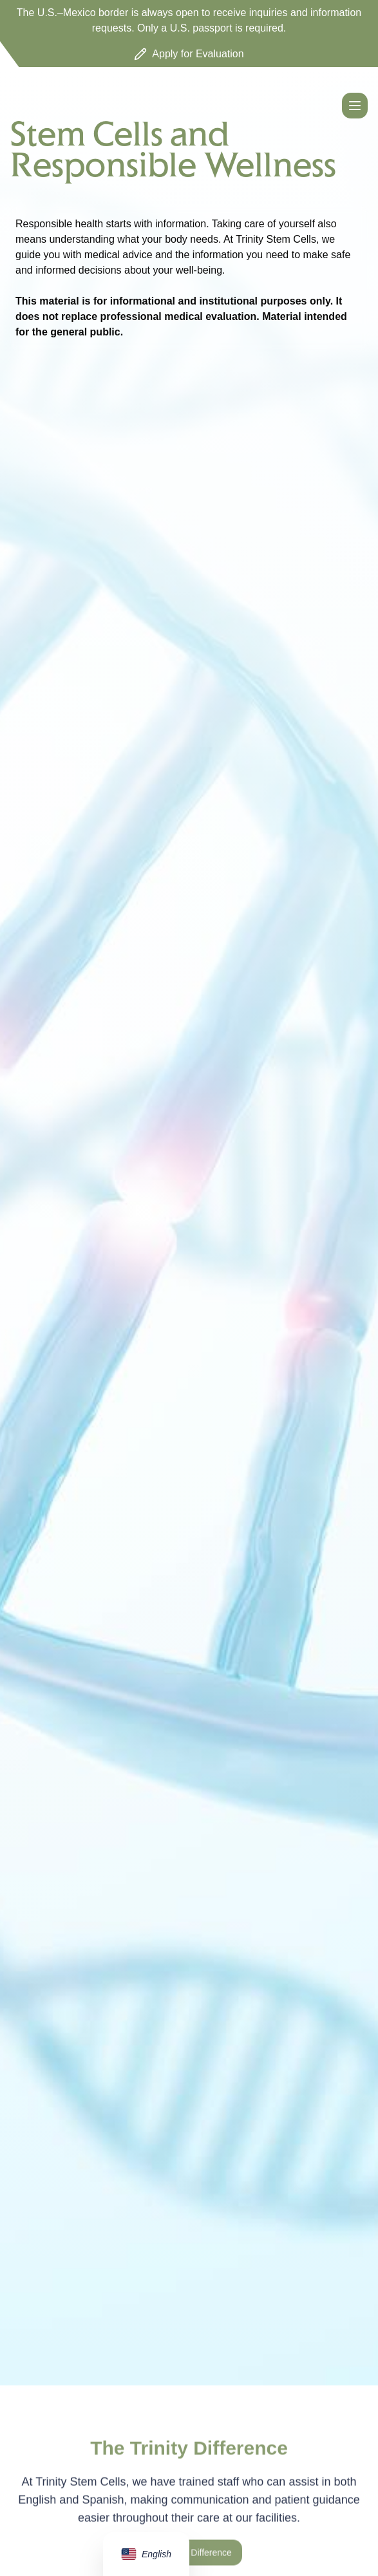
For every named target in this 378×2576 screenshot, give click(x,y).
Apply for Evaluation (188, 54)
